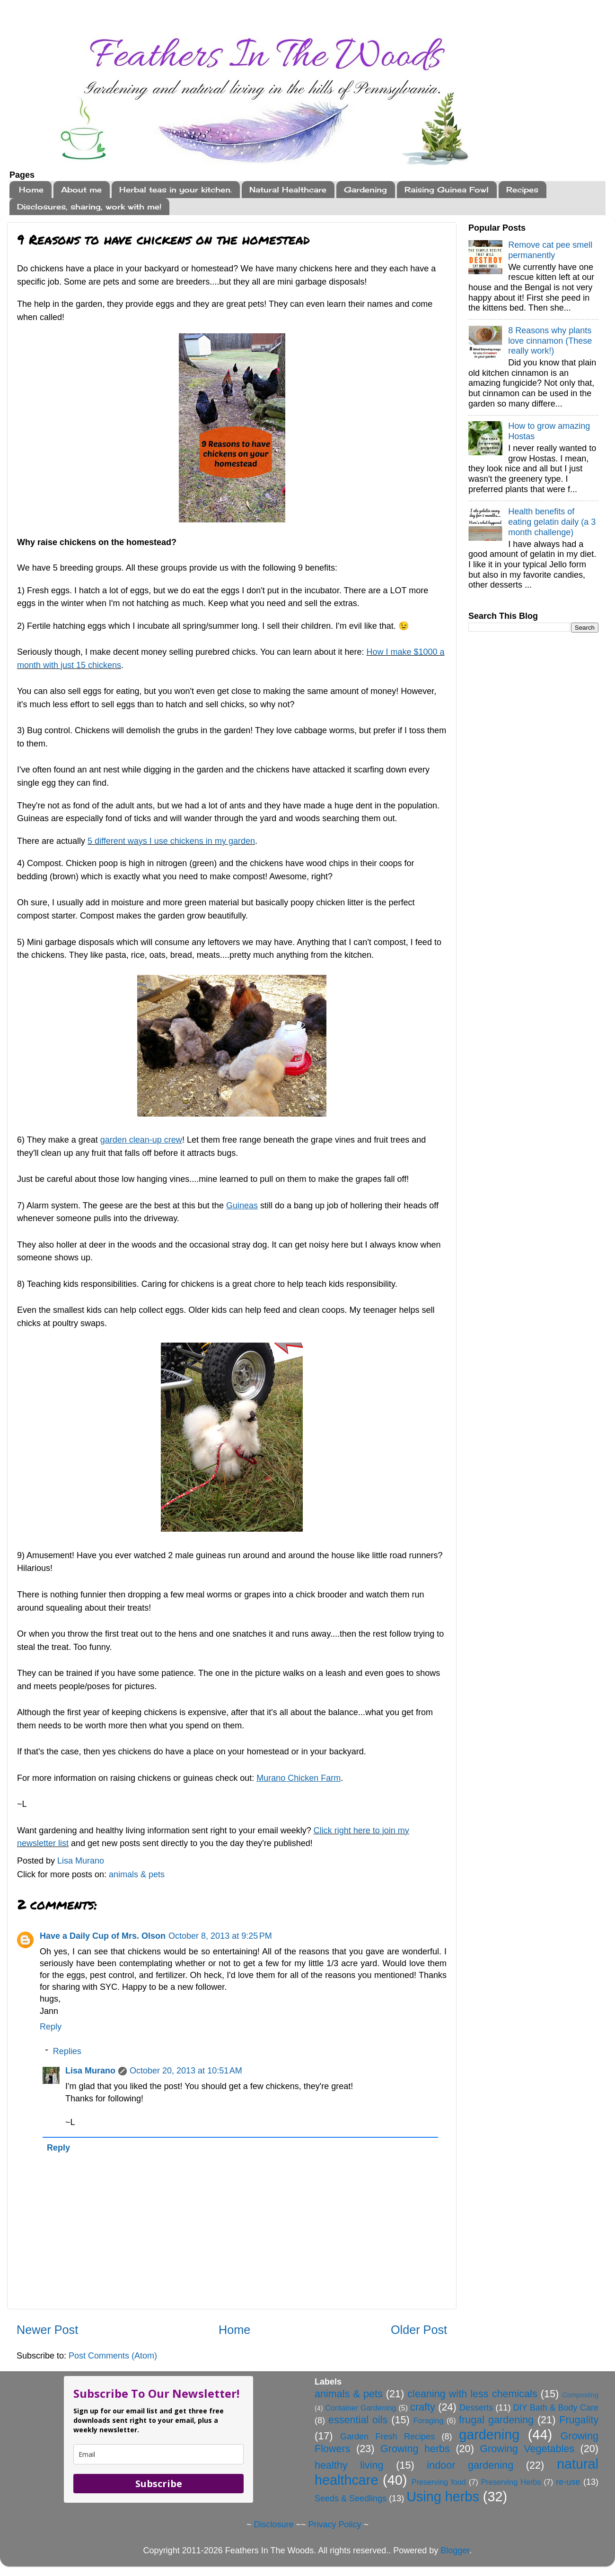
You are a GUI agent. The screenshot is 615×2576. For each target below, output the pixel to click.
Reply (51, 2026)
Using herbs (442, 2496)
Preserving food (439, 2482)
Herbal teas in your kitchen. (175, 189)
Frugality (578, 2420)
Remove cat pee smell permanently (550, 250)
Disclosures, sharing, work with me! (89, 206)
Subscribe (158, 2483)
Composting (580, 2395)
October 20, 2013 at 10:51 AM (186, 2070)
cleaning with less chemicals (472, 2394)
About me (81, 189)
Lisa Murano (90, 2070)
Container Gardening (360, 2407)
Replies (67, 2051)
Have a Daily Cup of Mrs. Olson (103, 1936)
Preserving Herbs (511, 2482)
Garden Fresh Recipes (387, 2436)
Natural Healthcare (287, 189)
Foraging (428, 2420)
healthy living (349, 2465)
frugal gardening (496, 2420)
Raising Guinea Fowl (446, 189)
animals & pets (137, 1874)
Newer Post (47, 2329)
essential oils (358, 2420)
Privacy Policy (334, 2524)
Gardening (365, 189)
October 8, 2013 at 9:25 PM (220, 1936)
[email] (158, 2454)
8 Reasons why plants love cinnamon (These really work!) (550, 341)
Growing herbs (415, 2449)
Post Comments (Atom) (113, 2355)
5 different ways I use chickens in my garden (171, 841)
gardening (489, 2434)
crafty (422, 2407)
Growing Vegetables (527, 2449)
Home (31, 189)
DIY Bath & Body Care (555, 2407)
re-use (568, 2482)
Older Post (419, 2329)
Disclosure (273, 2524)
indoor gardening (470, 2465)
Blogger (454, 2550)
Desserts (476, 2407)
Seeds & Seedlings (351, 2498)
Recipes (522, 189)
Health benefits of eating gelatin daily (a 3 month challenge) (552, 522)
